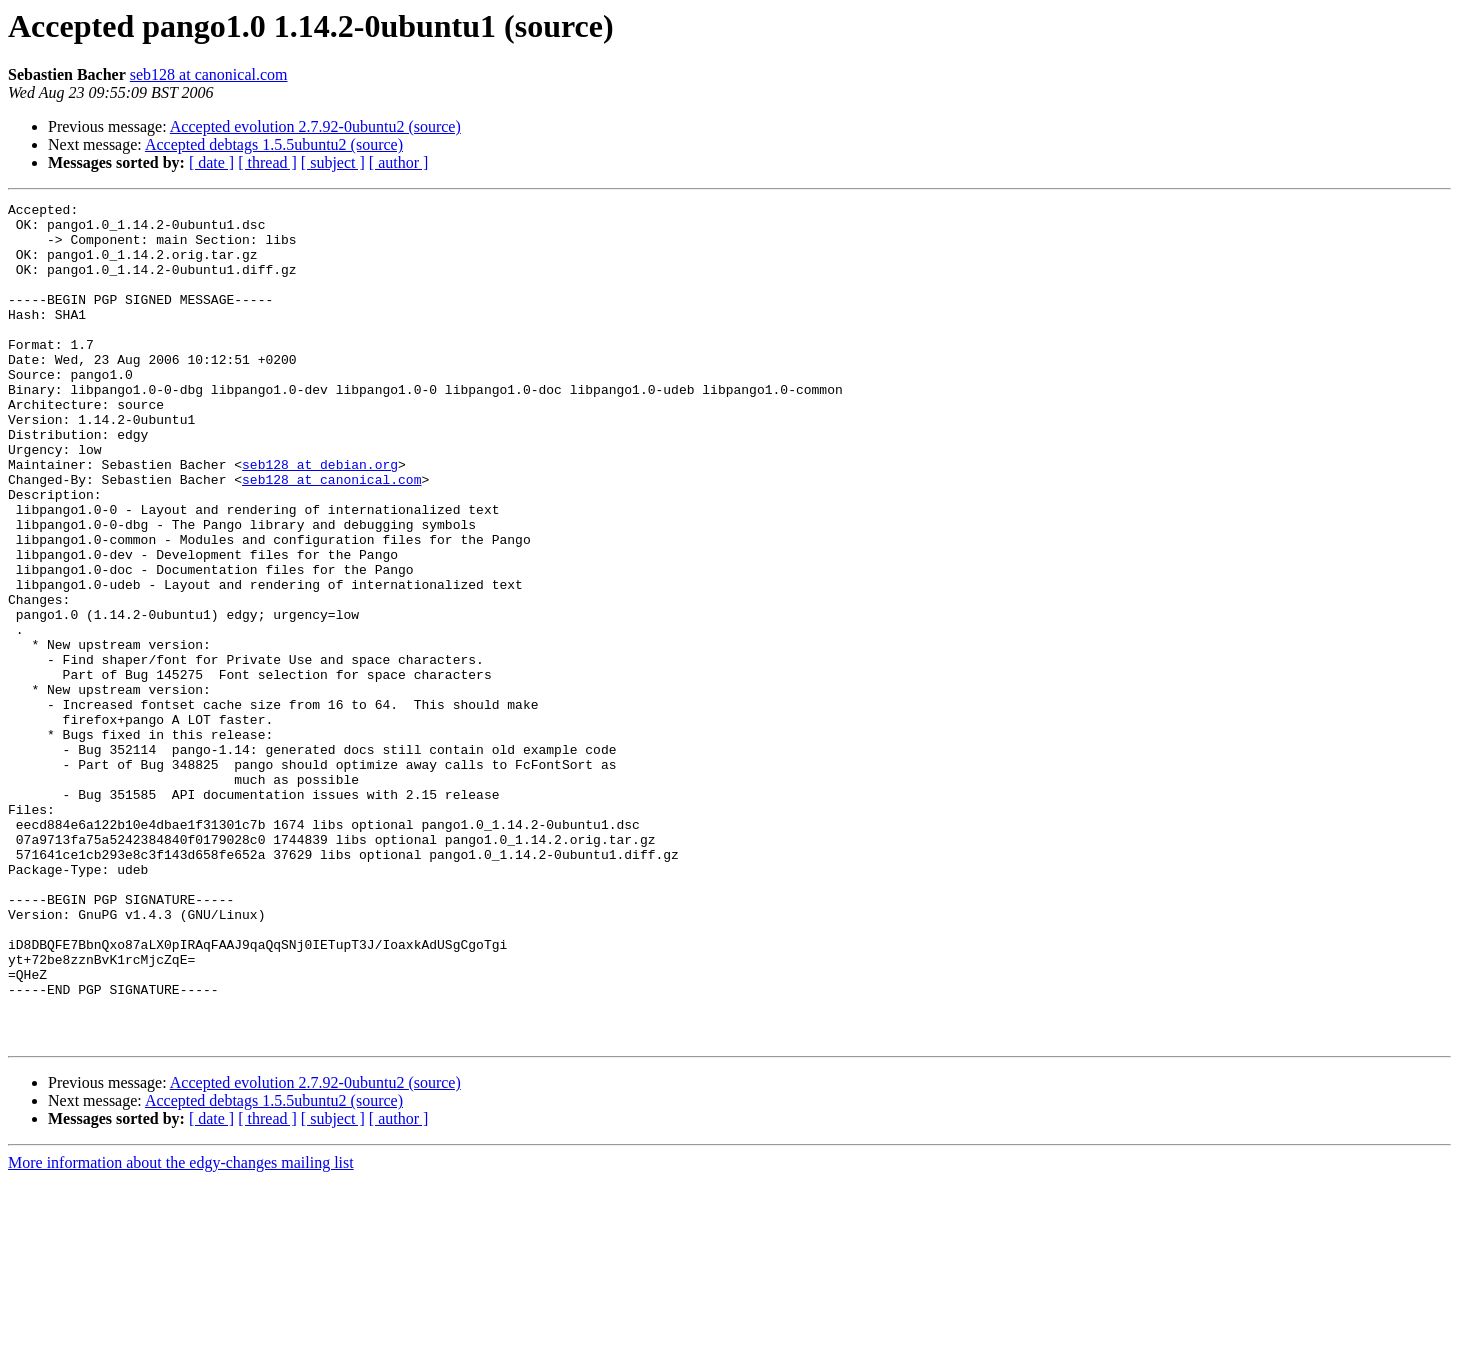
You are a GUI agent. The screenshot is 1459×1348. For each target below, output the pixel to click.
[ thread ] (267, 162)
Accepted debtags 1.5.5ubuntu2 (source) (274, 144)
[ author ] (399, 162)
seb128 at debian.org (320, 518)
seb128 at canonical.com (209, 74)
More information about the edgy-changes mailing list (181, 1330)
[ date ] (211, 162)
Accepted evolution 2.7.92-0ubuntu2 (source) (315, 126)
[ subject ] (333, 162)
